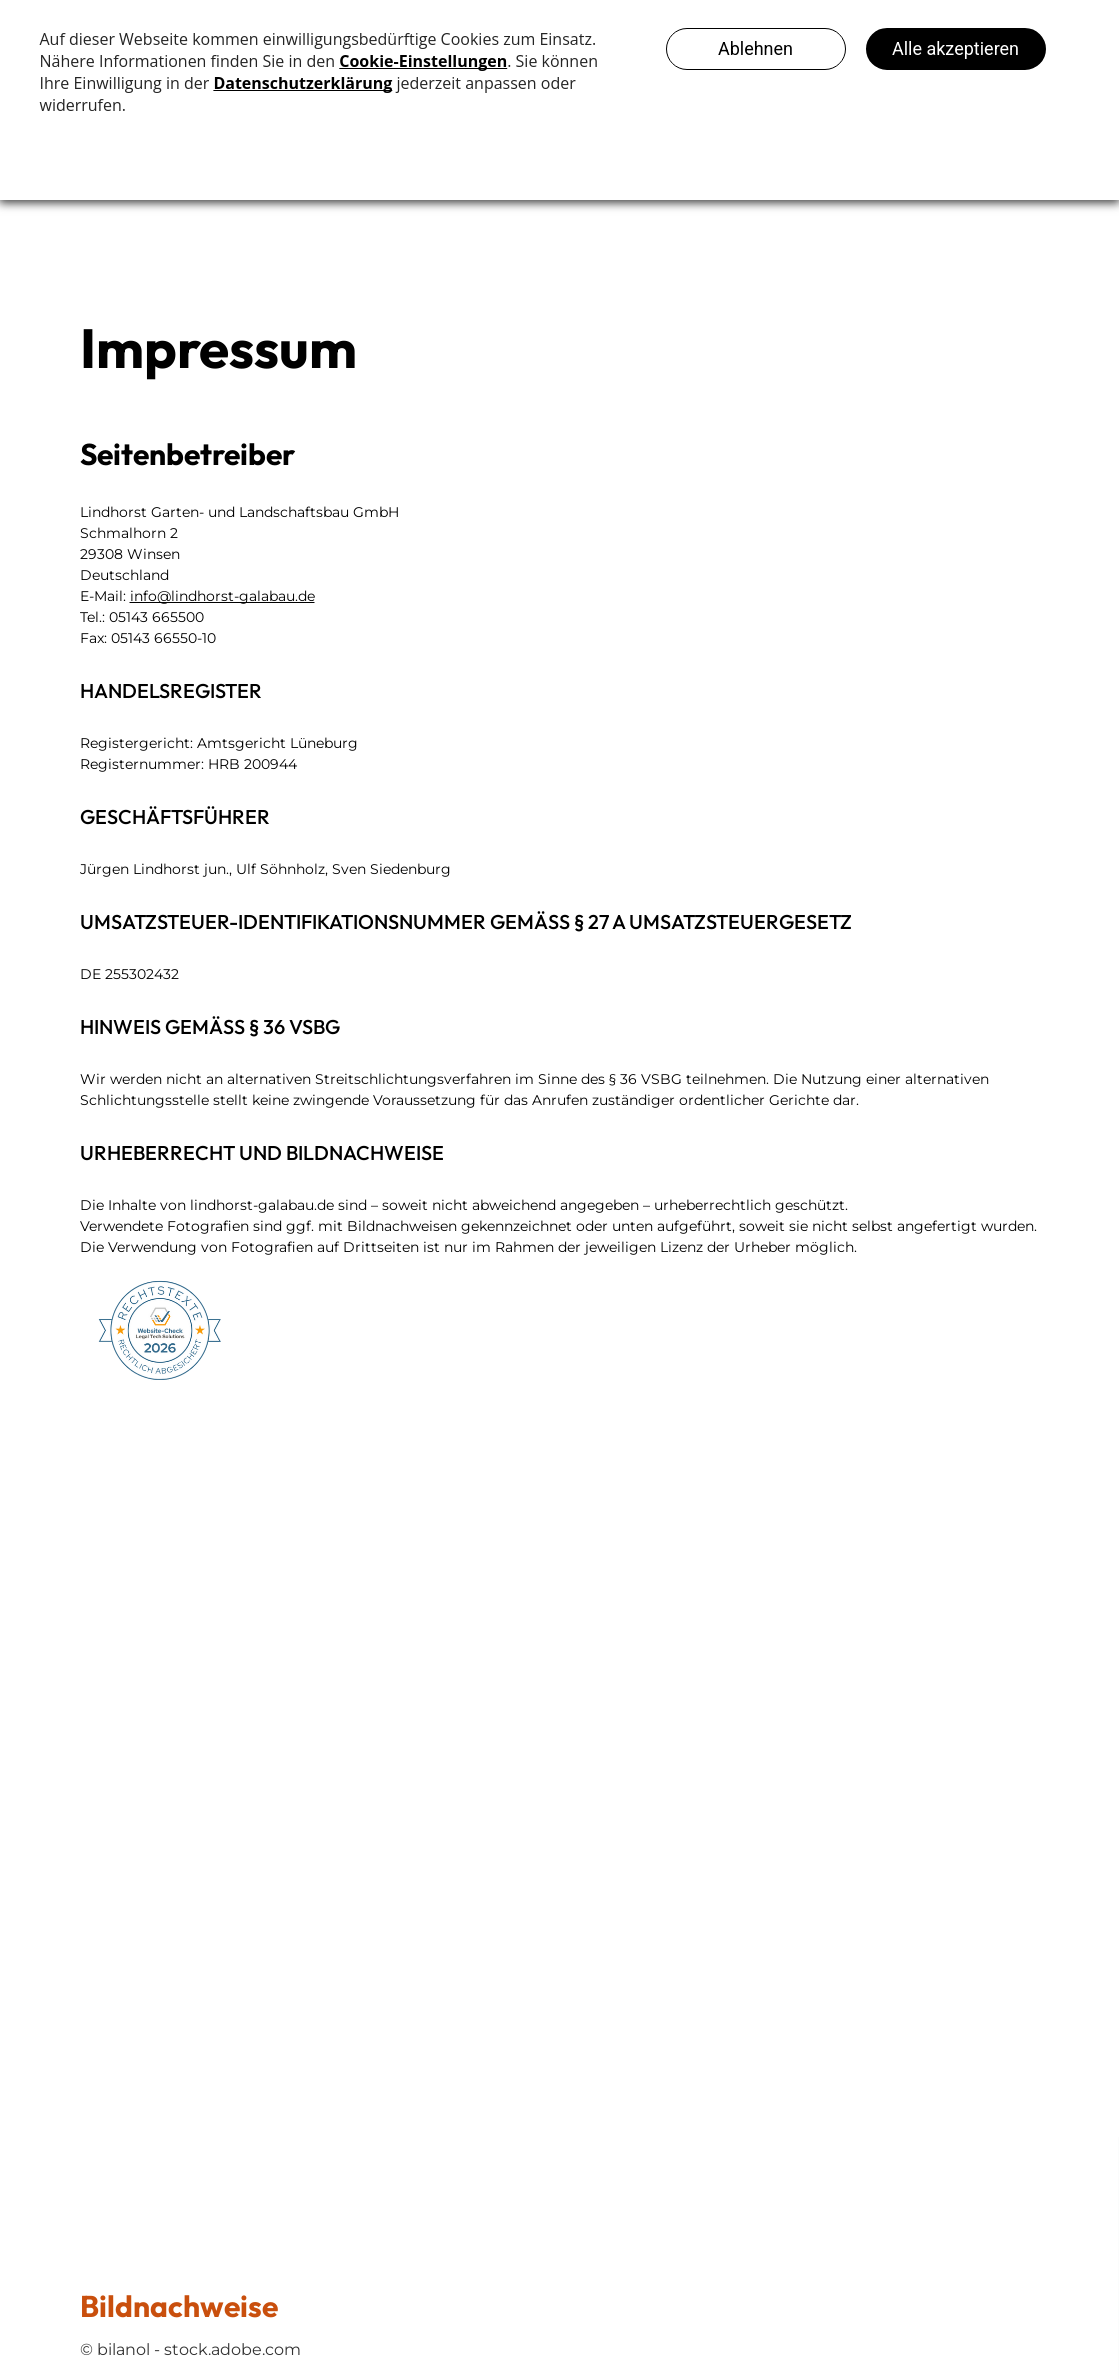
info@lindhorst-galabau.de (222, 596)
